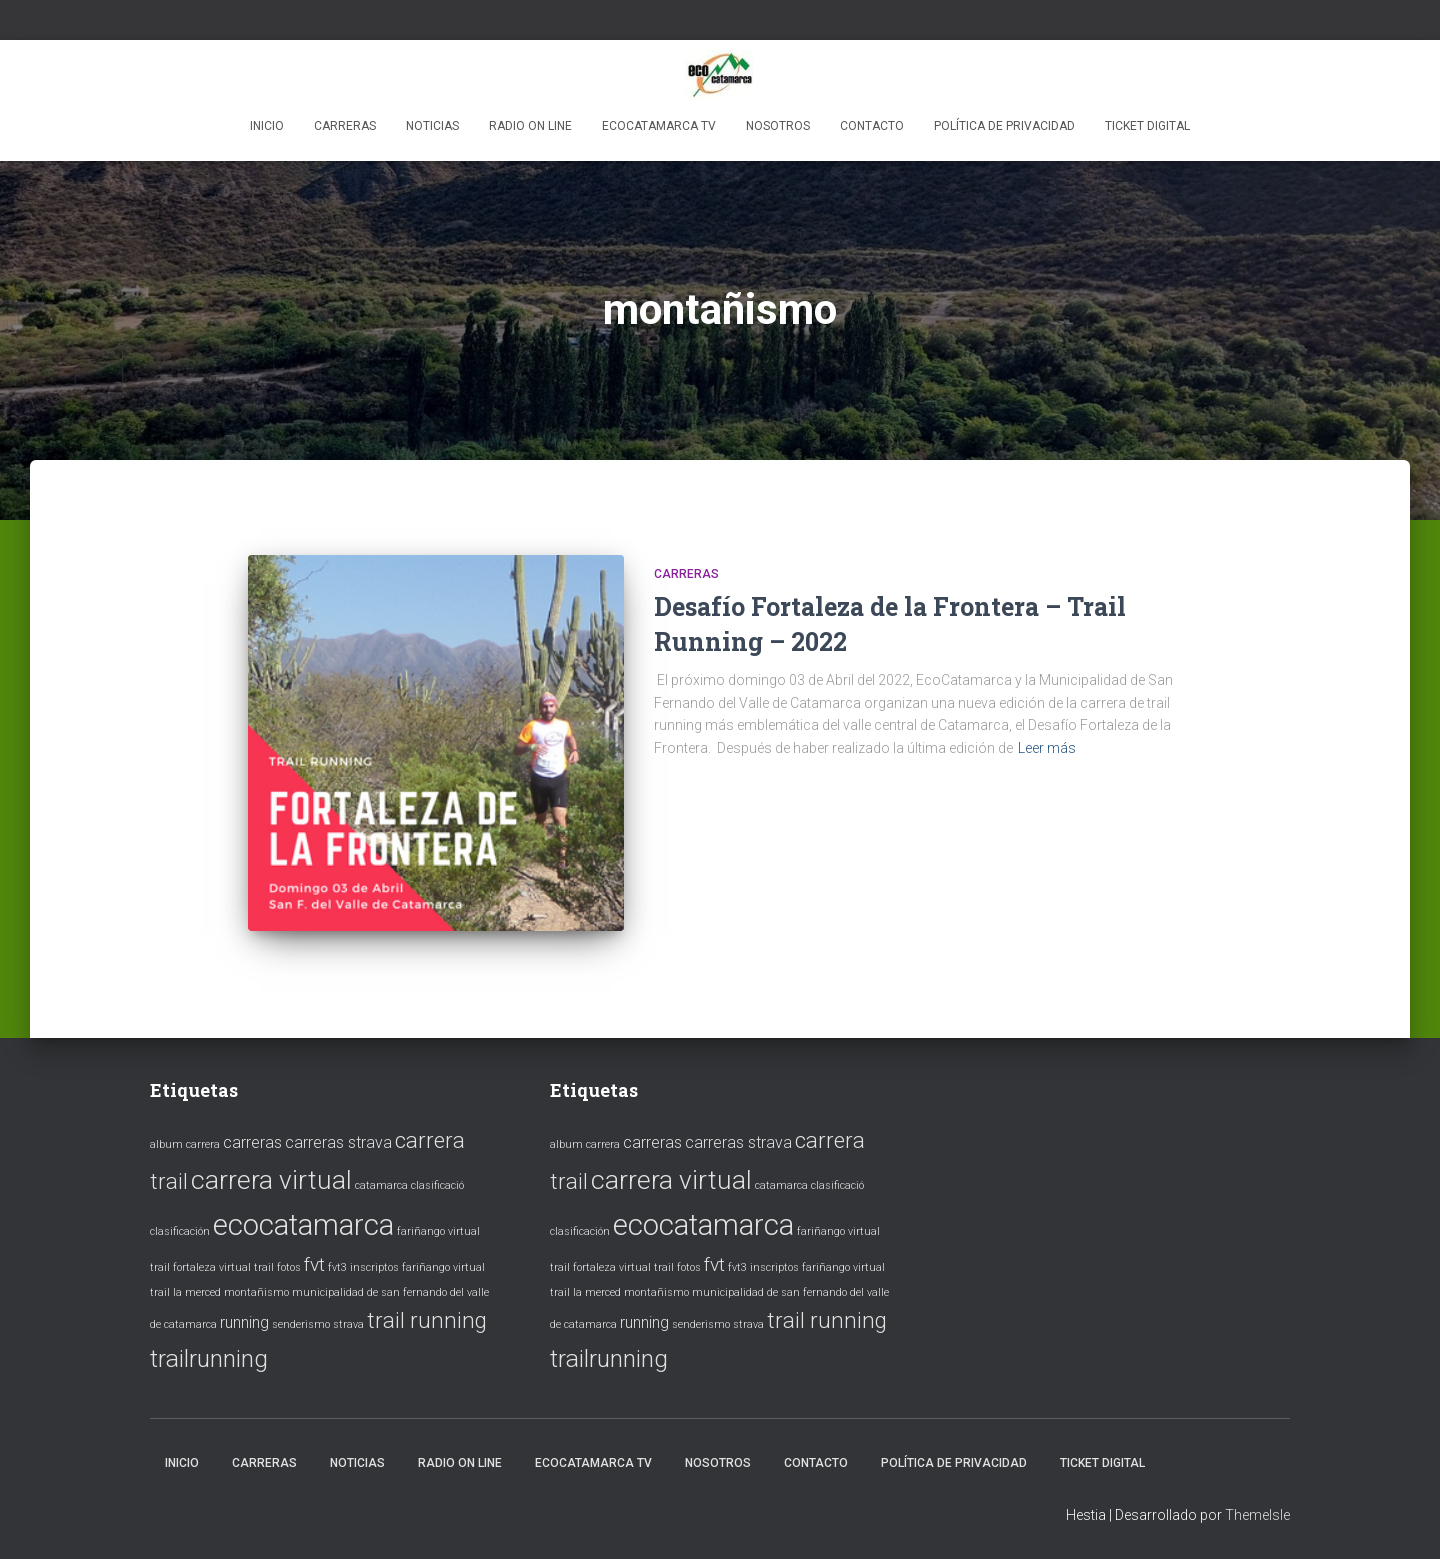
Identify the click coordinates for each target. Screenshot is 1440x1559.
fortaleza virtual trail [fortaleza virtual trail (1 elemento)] (223, 1267)
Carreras (345, 126)
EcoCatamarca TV (659, 126)
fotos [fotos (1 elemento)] (289, 1267)
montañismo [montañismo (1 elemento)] (256, 1292)
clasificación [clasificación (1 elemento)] (180, 1231)
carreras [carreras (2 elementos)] (252, 1142)
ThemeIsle (1257, 1515)
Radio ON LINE (530, 126)
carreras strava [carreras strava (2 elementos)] (338, 1142)
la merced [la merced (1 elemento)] (197, 1292)
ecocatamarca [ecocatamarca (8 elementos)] (303, 1225)
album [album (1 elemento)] (166, 1144)
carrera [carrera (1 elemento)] (203, 1144)
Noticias (432, 126)
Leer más (1047, 748)
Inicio (267, 126)
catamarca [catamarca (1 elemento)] (381, 1185)
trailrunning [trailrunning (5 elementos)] (209, 1358)
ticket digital (1147, 126)
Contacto (872, 126)
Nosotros (778, 126)
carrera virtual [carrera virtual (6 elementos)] (271, 1179)
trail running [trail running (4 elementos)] (427, 1320)
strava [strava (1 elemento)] (348, 1324)
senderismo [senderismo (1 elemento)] (301, 1324)
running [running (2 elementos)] (244, 1322)
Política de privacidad (1004, 126)
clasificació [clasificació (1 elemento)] (437, 1185)
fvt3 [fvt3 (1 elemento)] (337, 1267)
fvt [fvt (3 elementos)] (314, 1264)
